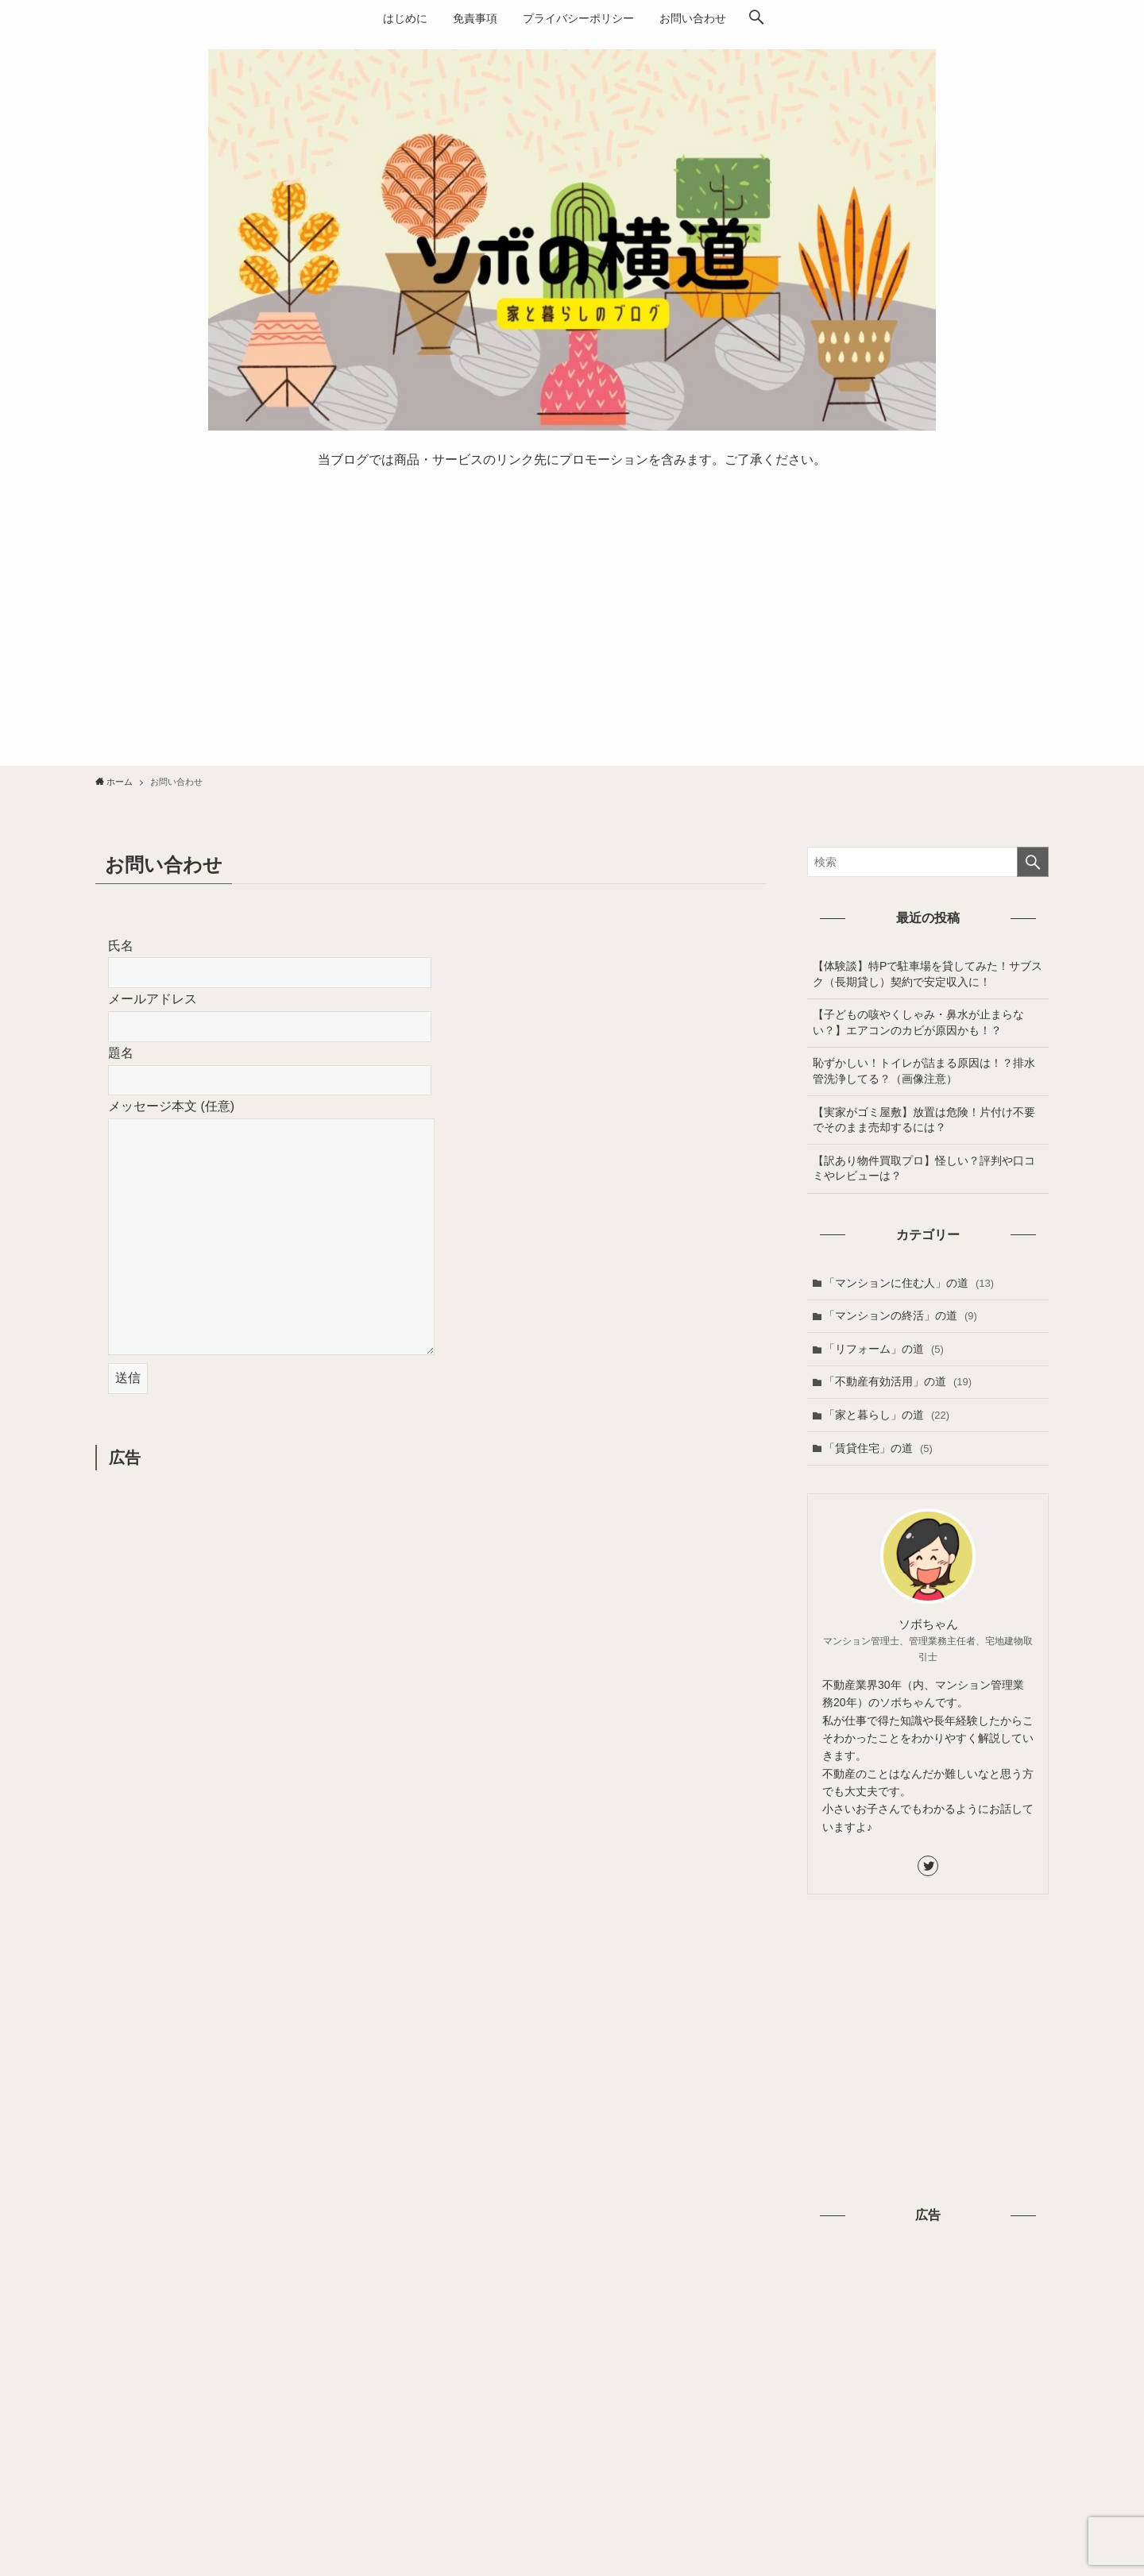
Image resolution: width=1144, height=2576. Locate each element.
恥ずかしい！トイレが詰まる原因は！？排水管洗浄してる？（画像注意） (924, 1070)
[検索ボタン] (756, 18)
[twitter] (928, 1866)
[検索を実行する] (1033, 862)
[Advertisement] (572, 622)
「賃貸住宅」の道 (878, 1448)
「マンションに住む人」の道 (909, 1282)
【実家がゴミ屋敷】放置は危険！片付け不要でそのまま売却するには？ (924, 1120)
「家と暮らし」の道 (886, 1414)
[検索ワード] (928, 862)
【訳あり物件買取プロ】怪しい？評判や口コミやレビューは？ (924, 1168)
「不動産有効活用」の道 (898, 1381)
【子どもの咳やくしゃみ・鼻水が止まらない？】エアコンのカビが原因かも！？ (918, 1022)
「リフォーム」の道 (884, 1348)
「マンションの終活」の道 (900, 1315)
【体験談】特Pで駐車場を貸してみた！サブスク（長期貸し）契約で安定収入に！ (927, 974)
